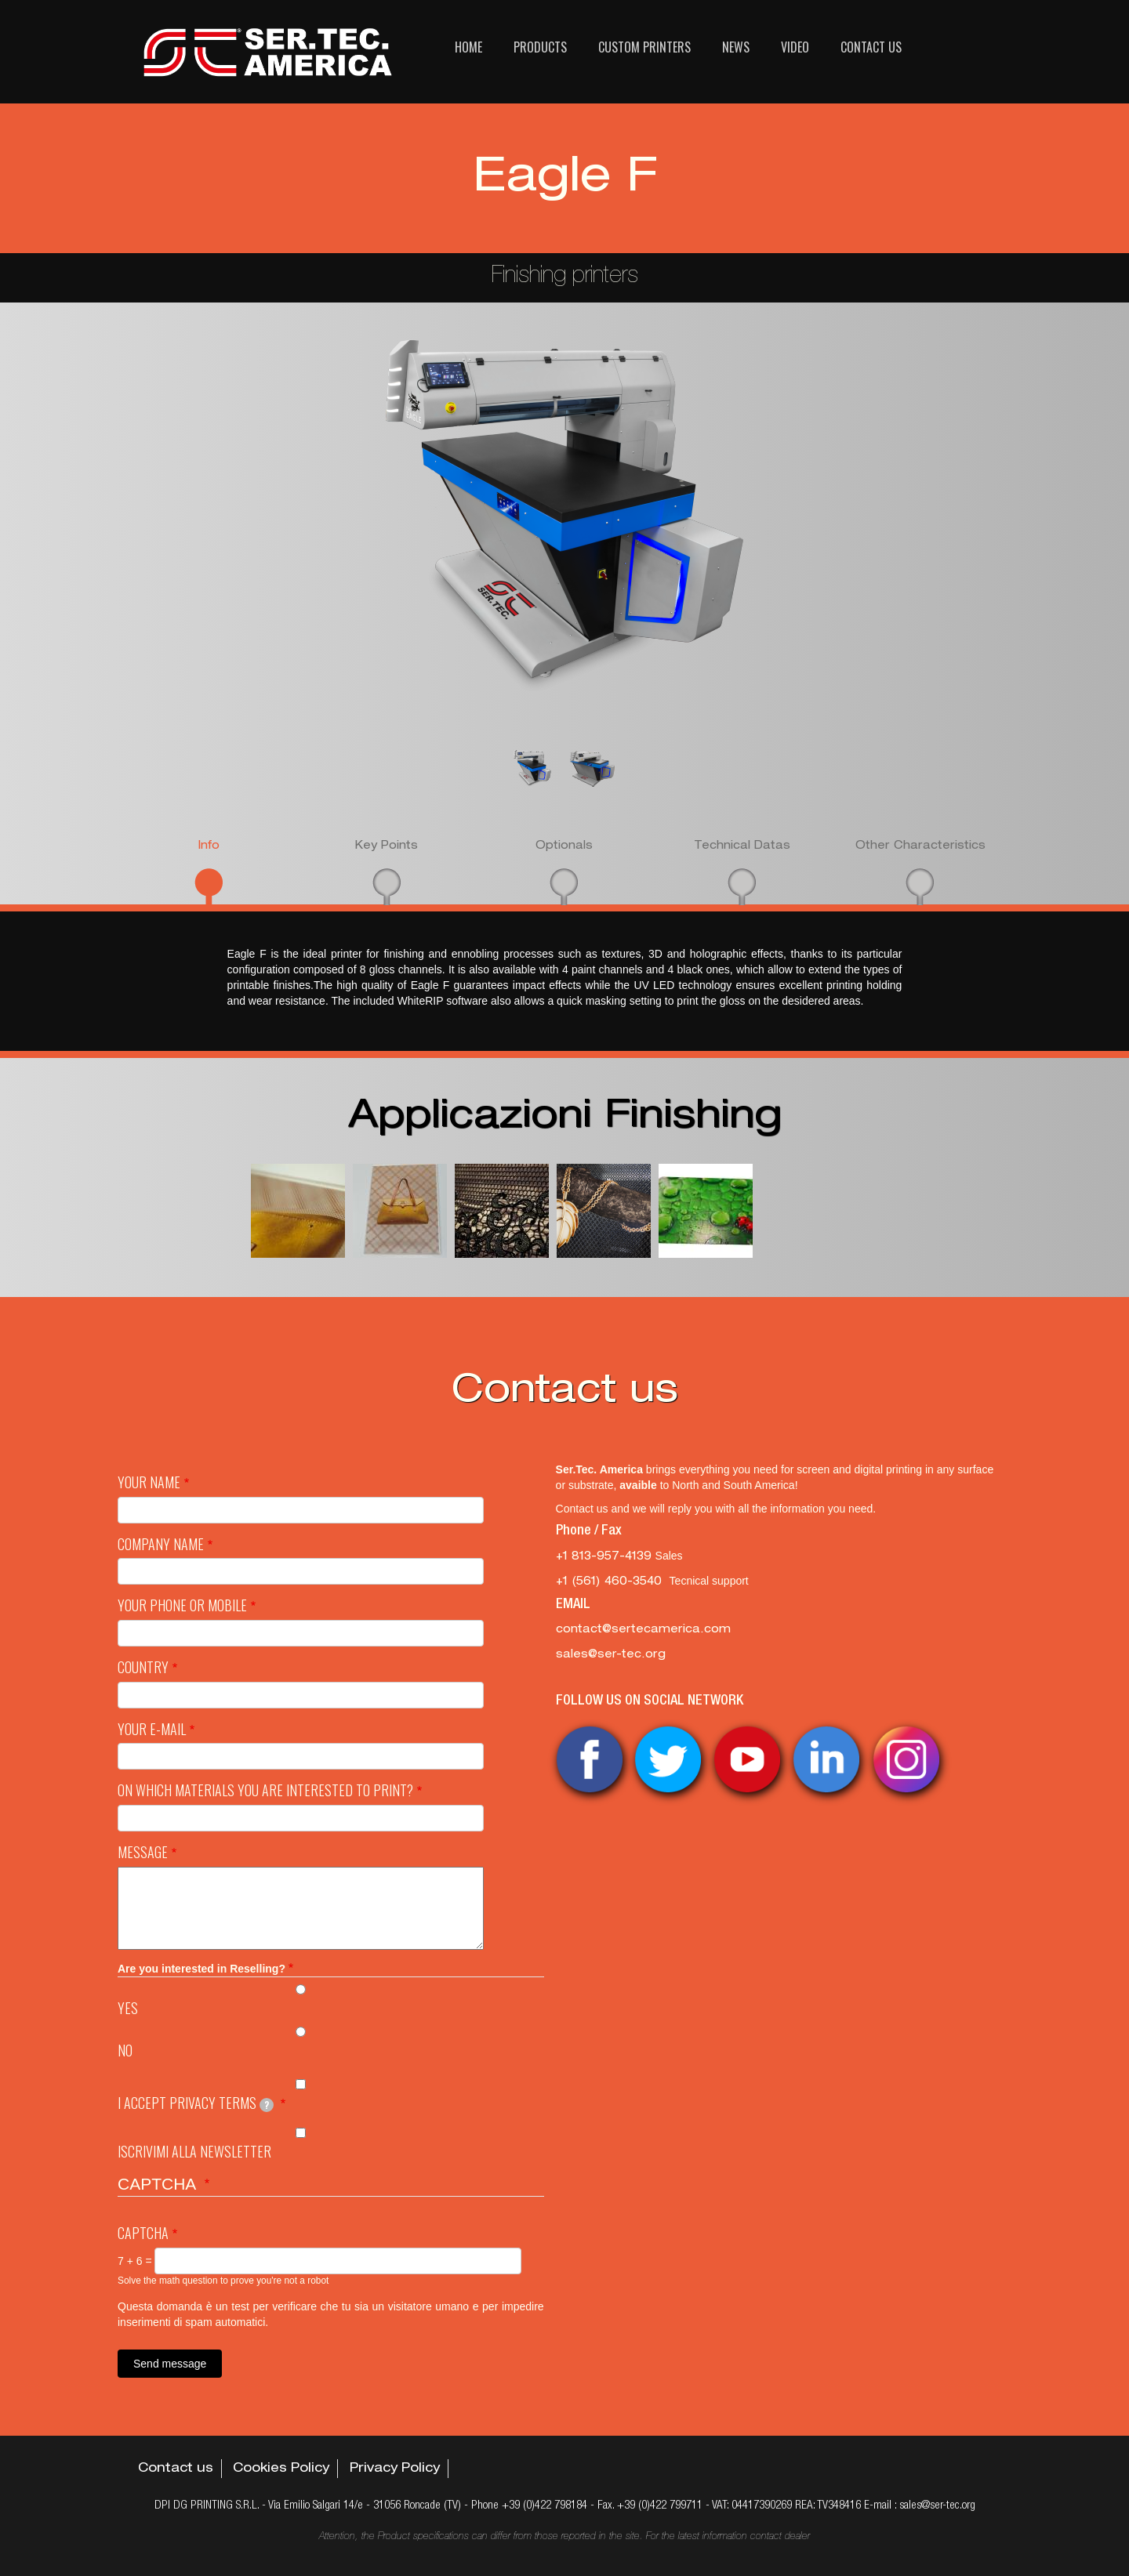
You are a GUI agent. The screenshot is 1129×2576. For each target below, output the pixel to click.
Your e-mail (152, 1729)
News (736, 47)
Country (143, 1667)
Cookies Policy (281, 2469)
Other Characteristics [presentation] (920, 846)
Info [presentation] (209, 846)
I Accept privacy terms (196, 2103)
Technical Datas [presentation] (742, 846)
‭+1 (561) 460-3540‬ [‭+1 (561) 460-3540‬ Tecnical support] (613, 1582)
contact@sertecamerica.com (643, 1630)
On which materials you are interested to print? (265, 1790)
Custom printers (644, 47)
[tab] (209, 871)
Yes (128, 2008)
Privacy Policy (395, 2469)
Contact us (871, 47)
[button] (298, 1210)
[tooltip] (267, 2105)
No (125, 2050)
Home (468, 47)
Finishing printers (565, 277)
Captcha (143, 2233)
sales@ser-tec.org (611, 1655)
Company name (161, 1544)
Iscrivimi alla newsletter (194, 2151)
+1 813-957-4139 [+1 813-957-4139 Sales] (605, 1557)
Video (795, 47)
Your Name (149, 1482)
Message (143, 1852)
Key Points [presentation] (386, 846)
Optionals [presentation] (564, 846)
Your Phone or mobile (182, 1605)
